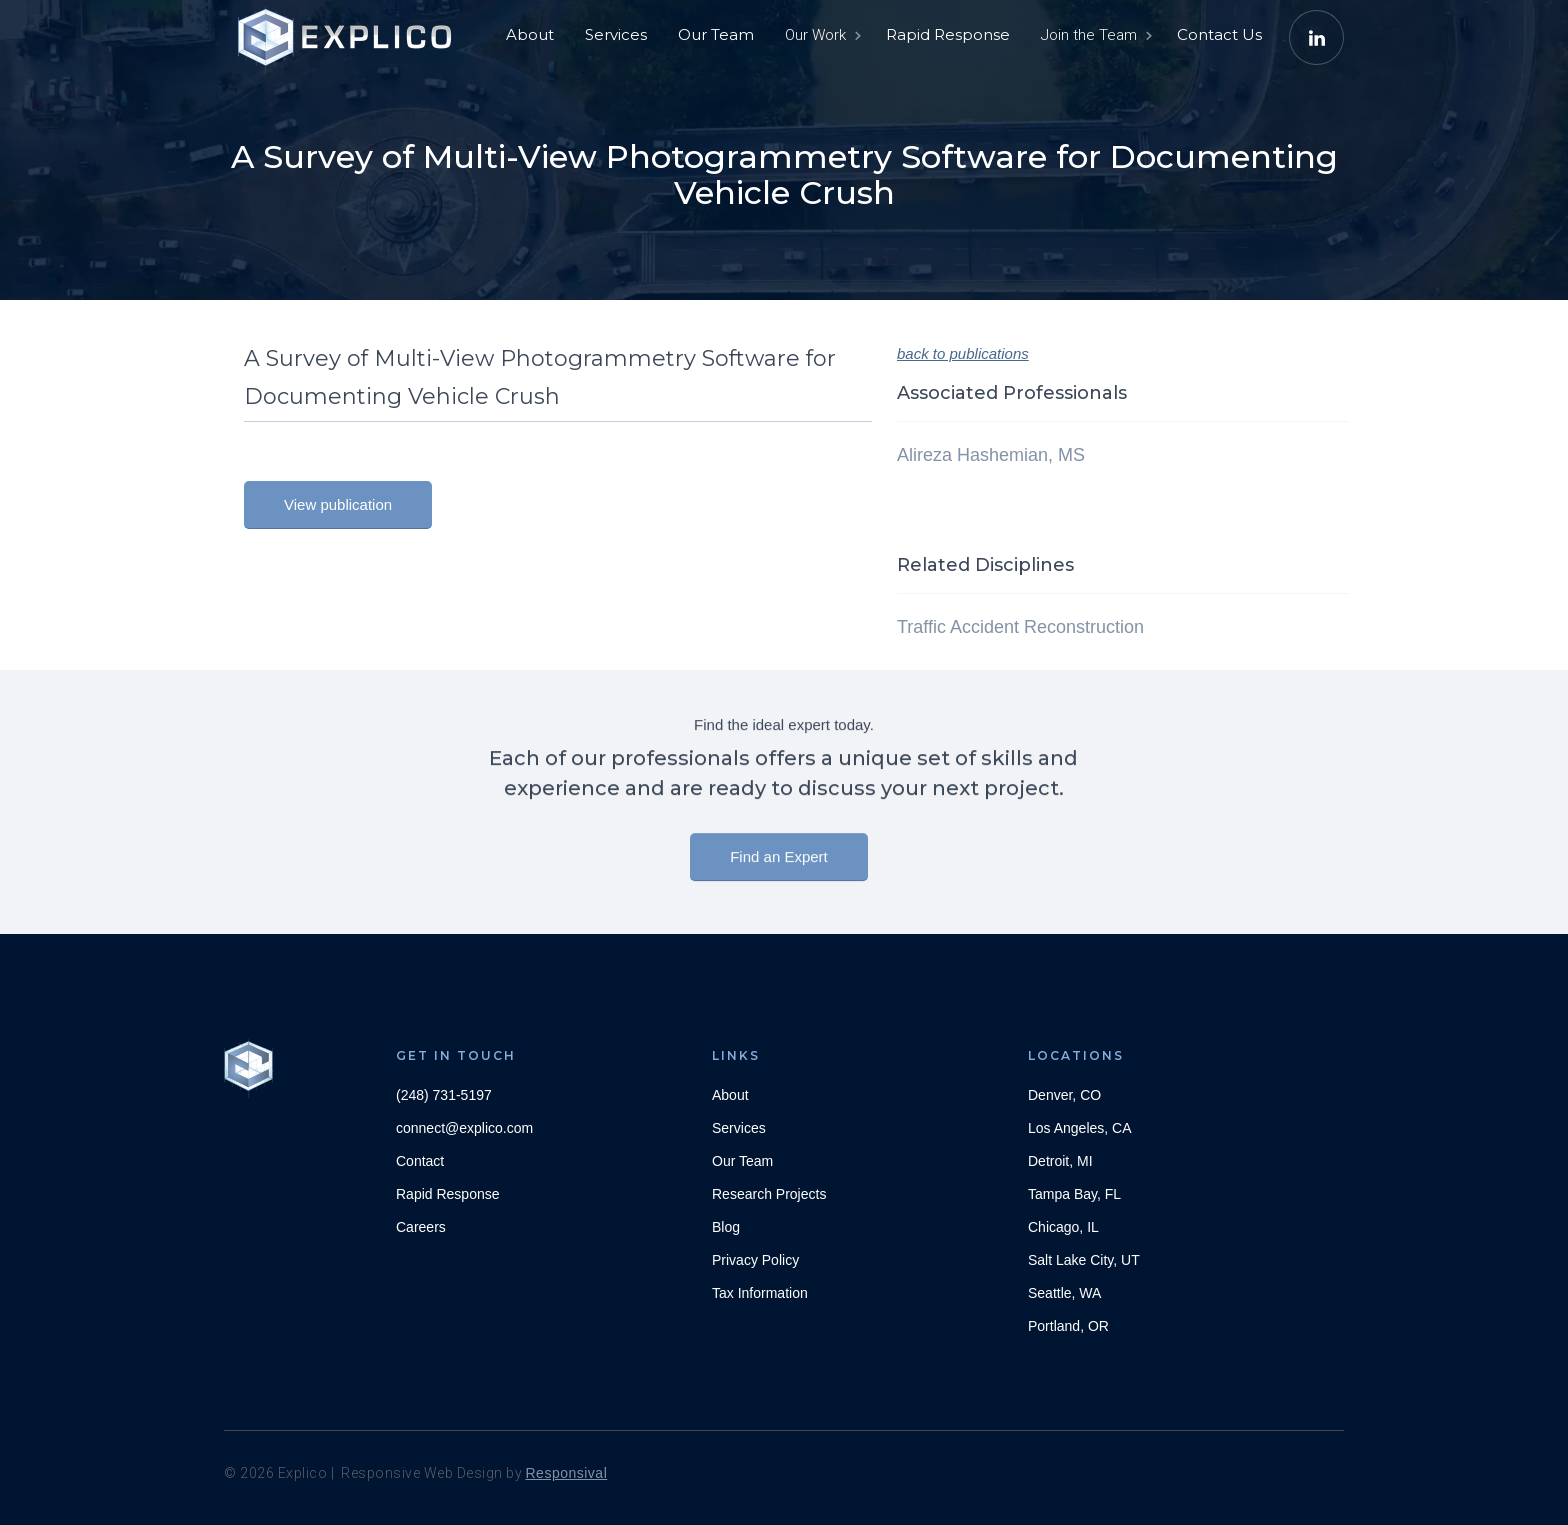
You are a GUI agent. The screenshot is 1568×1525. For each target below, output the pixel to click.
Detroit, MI (1060, 1161)
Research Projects (769, 1194)
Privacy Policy (755, 1260)
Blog (726, 1227)
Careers (421, 1227)
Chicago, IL (1063, 1227)
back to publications (963, 353)
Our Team (716, 34)
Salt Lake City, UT (1084, 1260)
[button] (821, 35)
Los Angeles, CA (1080, 1128)
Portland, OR (1068, 1326)
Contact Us (1219, 34)
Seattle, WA (1064, 1293)
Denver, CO (1064, 1095)
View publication (338, 504)
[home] (349, 30)
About (530, 34)
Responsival (567, 1473)
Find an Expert (779, 868)
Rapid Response (948, 34)
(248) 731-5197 (444, 1095)
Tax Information (760, 1293)
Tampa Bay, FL (1074, 1194)
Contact (420, 1161)
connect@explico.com (464, 1128)
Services (616, 34)
